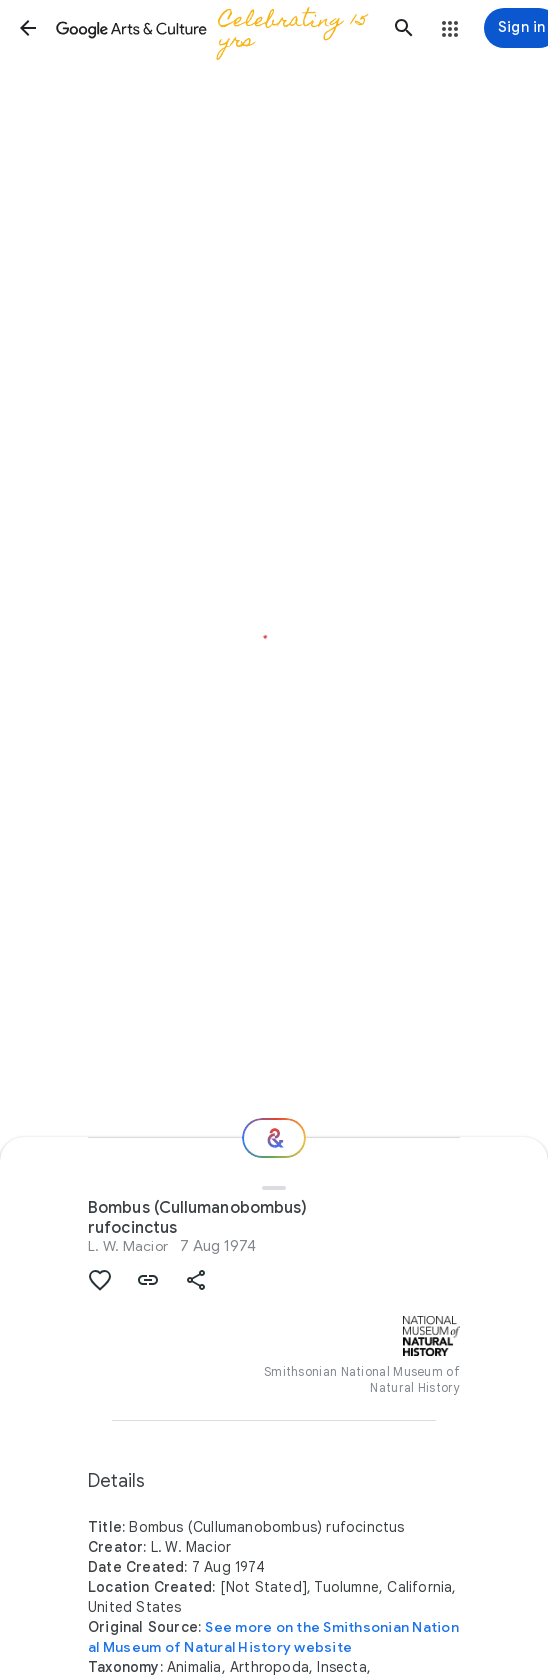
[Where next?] (274, 1138)
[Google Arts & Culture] (216, 28)
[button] (28, 28)
